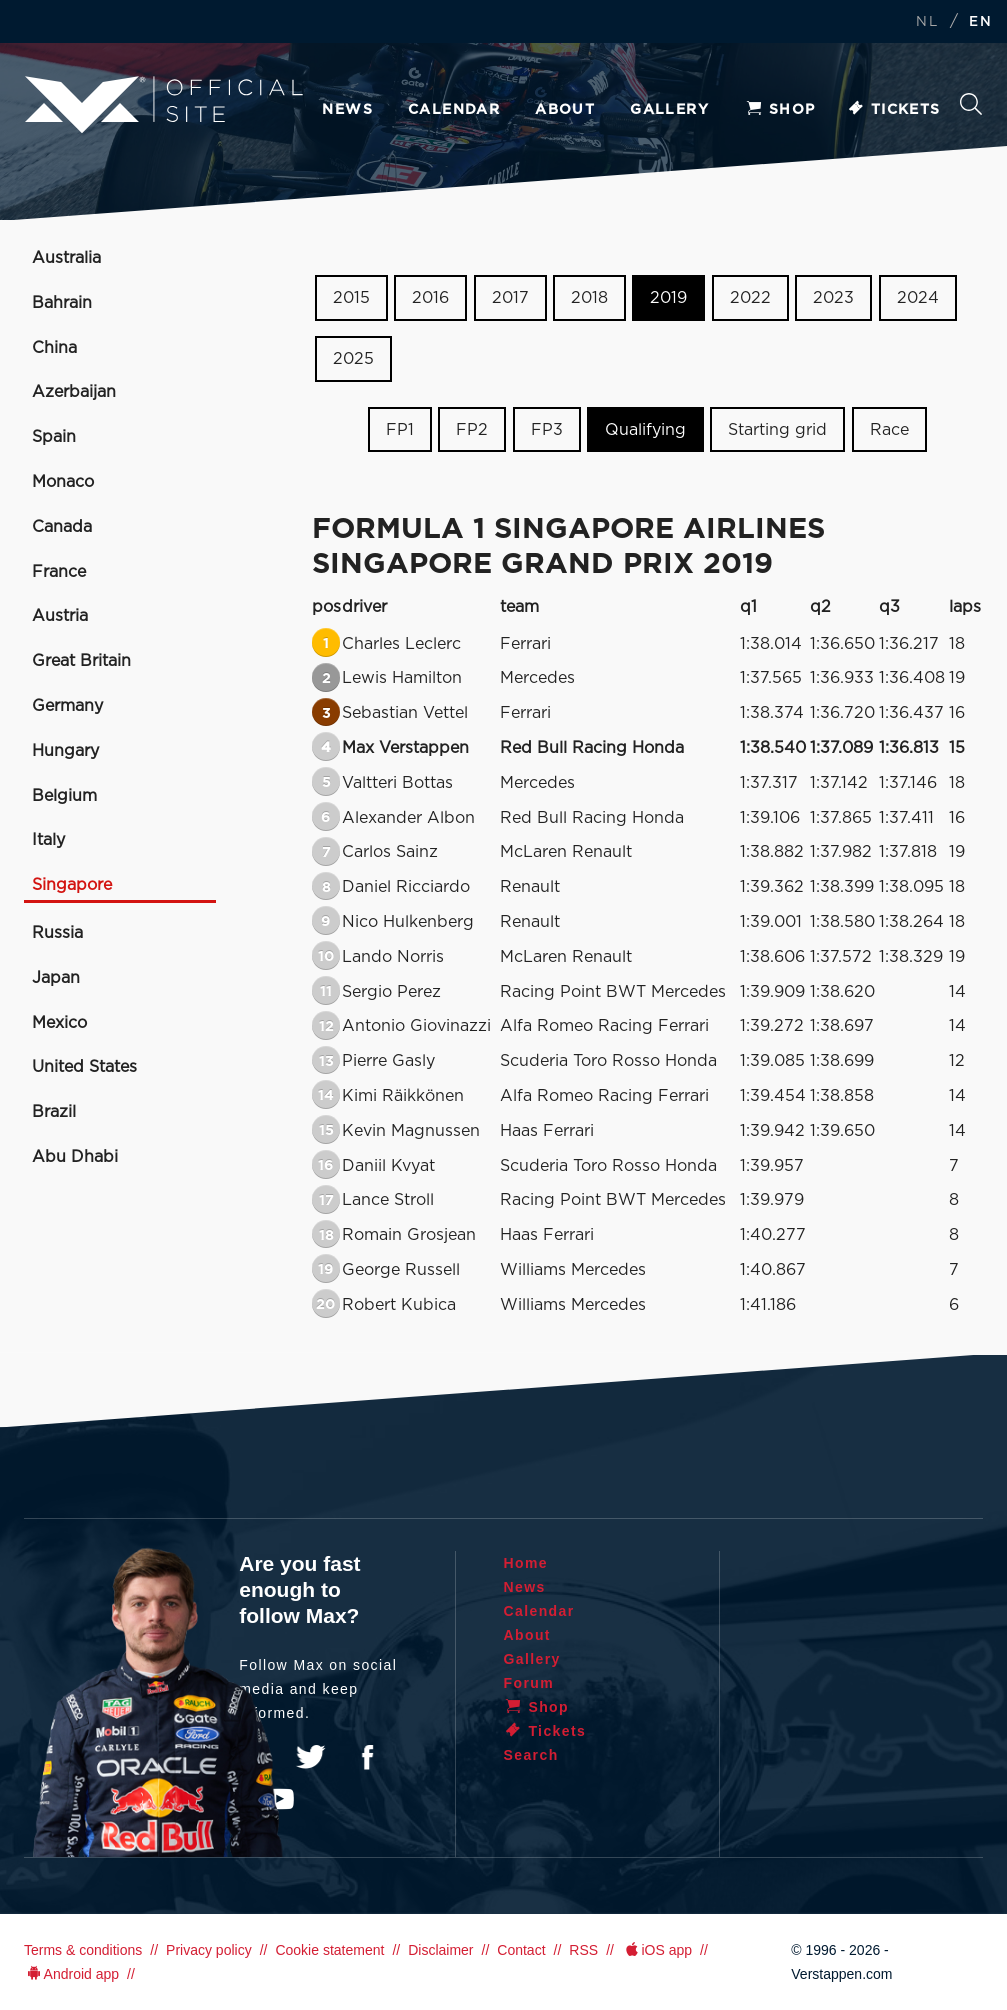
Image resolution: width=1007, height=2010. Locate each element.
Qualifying (645, 429)
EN (980, 22)
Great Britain (81, 661)
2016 (430, 298)
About (565, 110)
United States (84, 1067)
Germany (67, 706)
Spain (54, 437)
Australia (66, 258)
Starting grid (777, 429)
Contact (521, 1950)
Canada (62, 527)
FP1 (400, 429)
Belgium (64, 796)
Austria (60, 616)
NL (927, 22)
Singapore (72, 885)
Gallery (669, 110)
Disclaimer (440, 1950)
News (347, 110)
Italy (48, 840)
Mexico (59, 1023)
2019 (668, 298)
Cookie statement (329, 1950)
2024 (918, 298)
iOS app (657, 1950)
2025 (353, 359)
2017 (510, 298)
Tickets (893, 110)
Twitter (311, 1757)
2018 (589, 298)
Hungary (65, 751)
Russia (57, 933)
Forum (529, 1683)
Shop (780, 110)
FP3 (547, 429)
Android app (71, 1974)
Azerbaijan (74, 392)
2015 (351, 298)
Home (526, 1563)
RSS (583, 1950)
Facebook (367, 1757)
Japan (56, 978)
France (59, 572)
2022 (750, 298)
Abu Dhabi (75, 1157)
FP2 (472, 429)
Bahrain (62, 303)
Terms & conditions (83, 1950)
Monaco (63, 482)
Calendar (454, 110)
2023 (833, 298)
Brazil (54, 1112)
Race (889, 429)
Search (971, 104)
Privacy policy (209, 1950)
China (54, 348)
